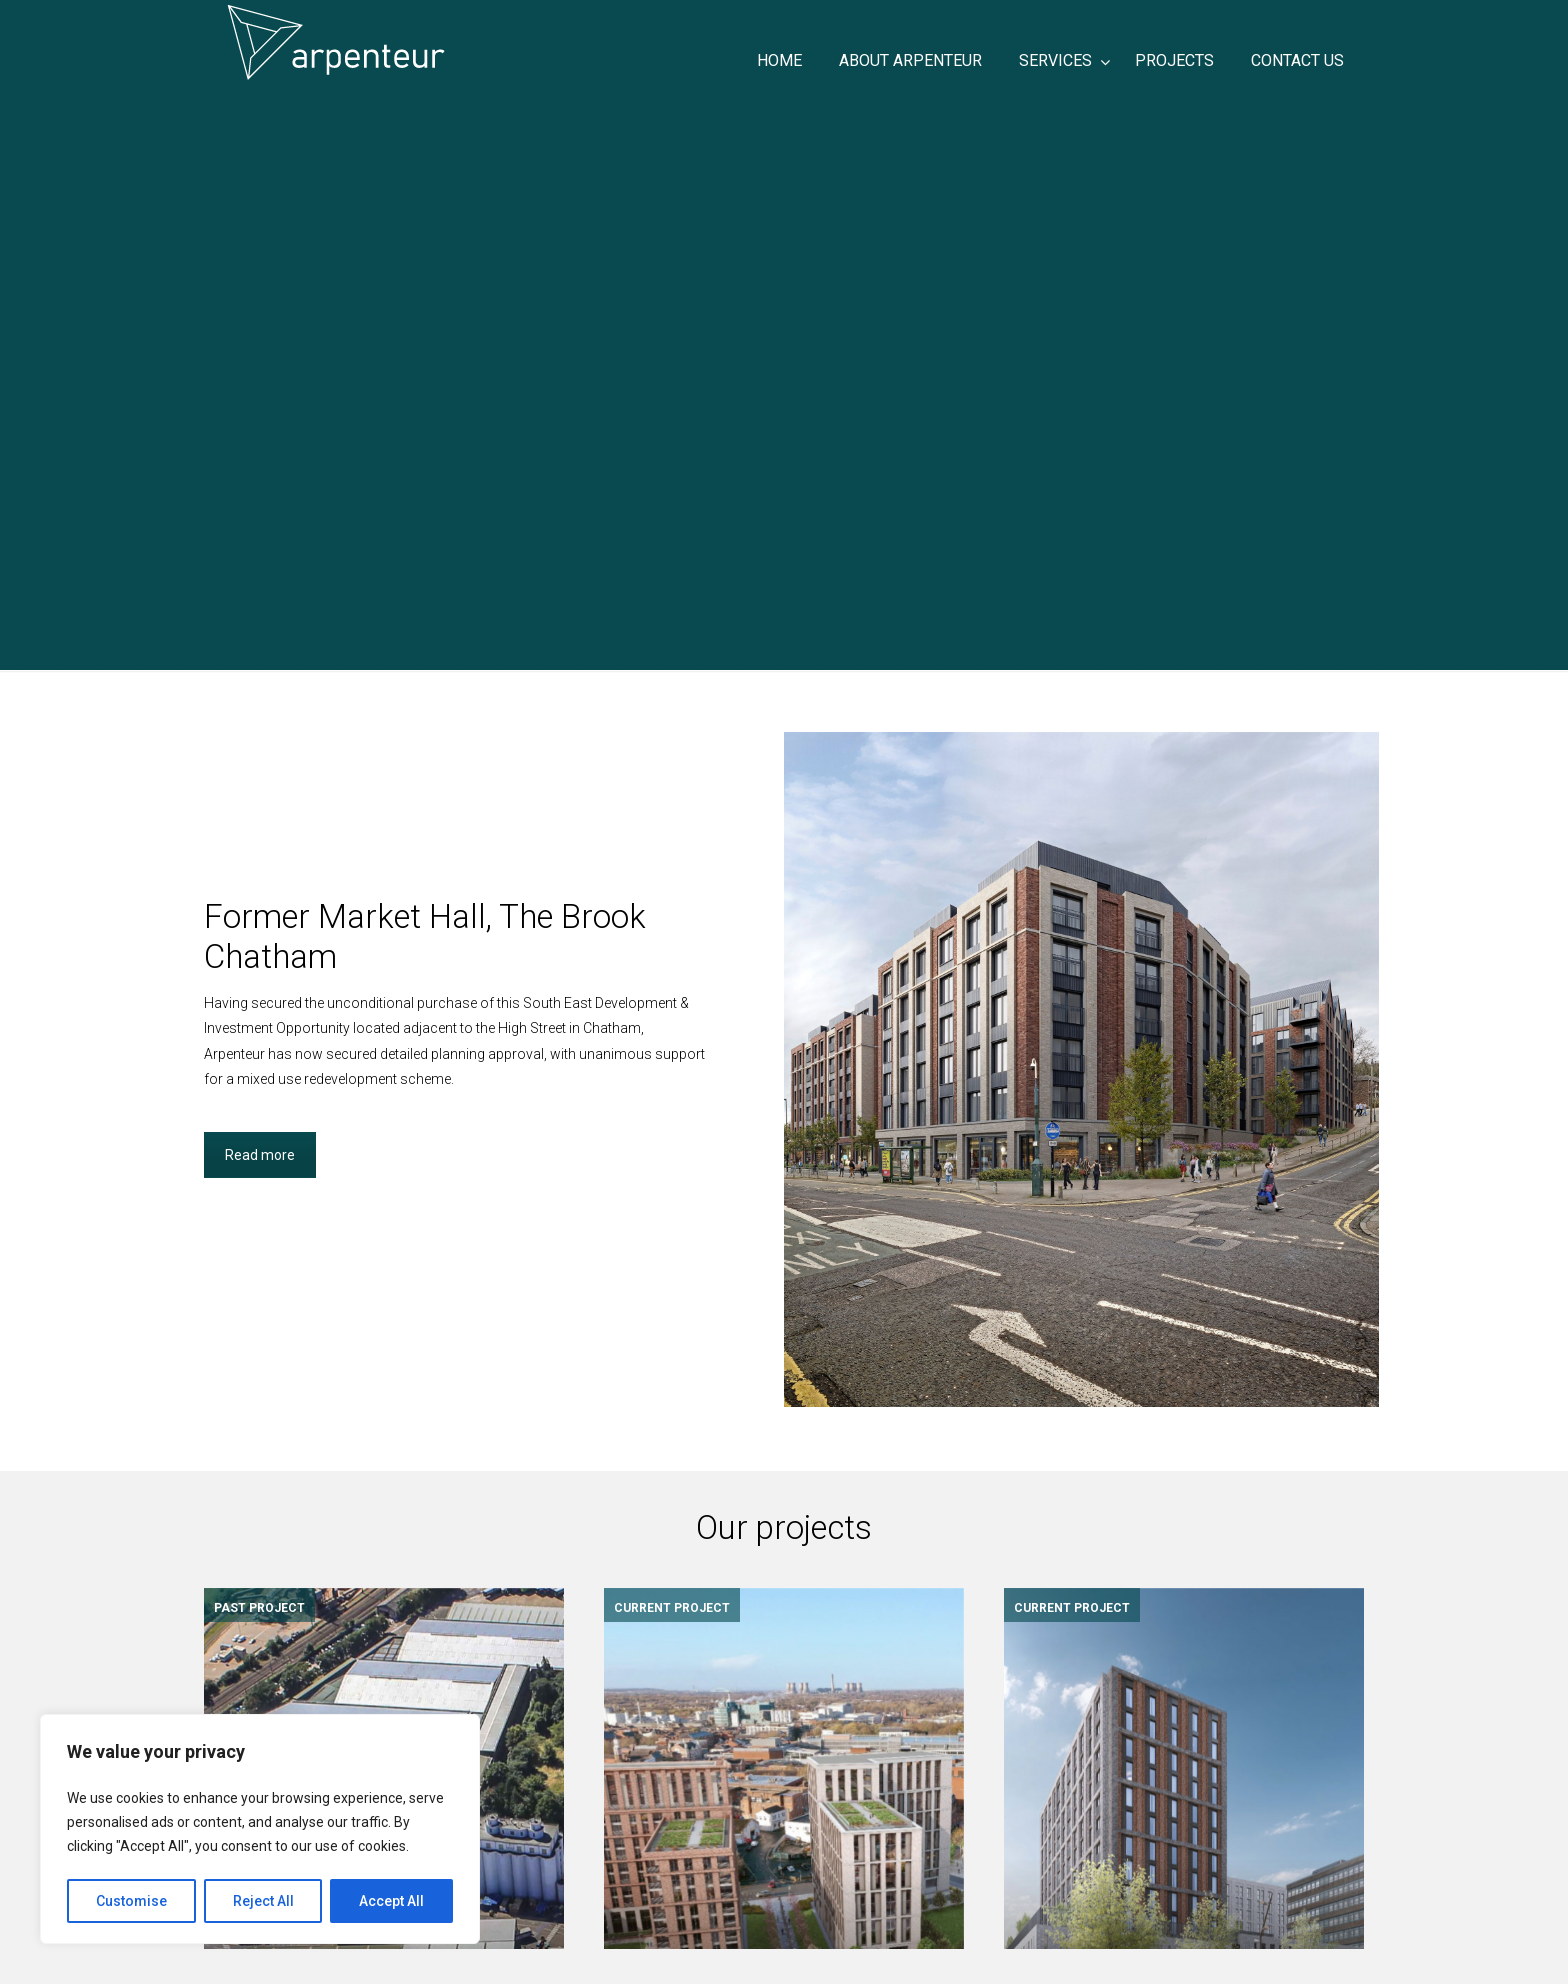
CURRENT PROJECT (672, 1608)
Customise (131, 1901)
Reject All (263, 1901)
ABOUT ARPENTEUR (675, 1877)
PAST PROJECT (259, 1608)
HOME (629, 1852)
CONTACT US (652, 1928)
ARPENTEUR (454, 43)
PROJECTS (645, 1903)
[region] (260, 1829)
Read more (260, 1155)
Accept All (391, 1901)
